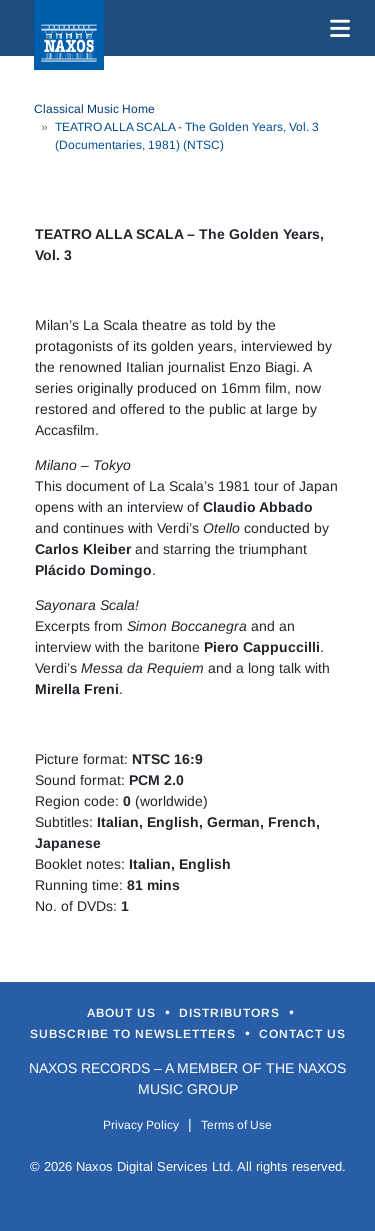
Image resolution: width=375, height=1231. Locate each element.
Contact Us (302, 1034)
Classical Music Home (94, 109)
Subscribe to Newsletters (135, 1034)
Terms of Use (236, 1125)
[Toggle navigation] (336, 28)
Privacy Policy (141, 1125)
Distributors (231, 1013)
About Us (123, 1013)
